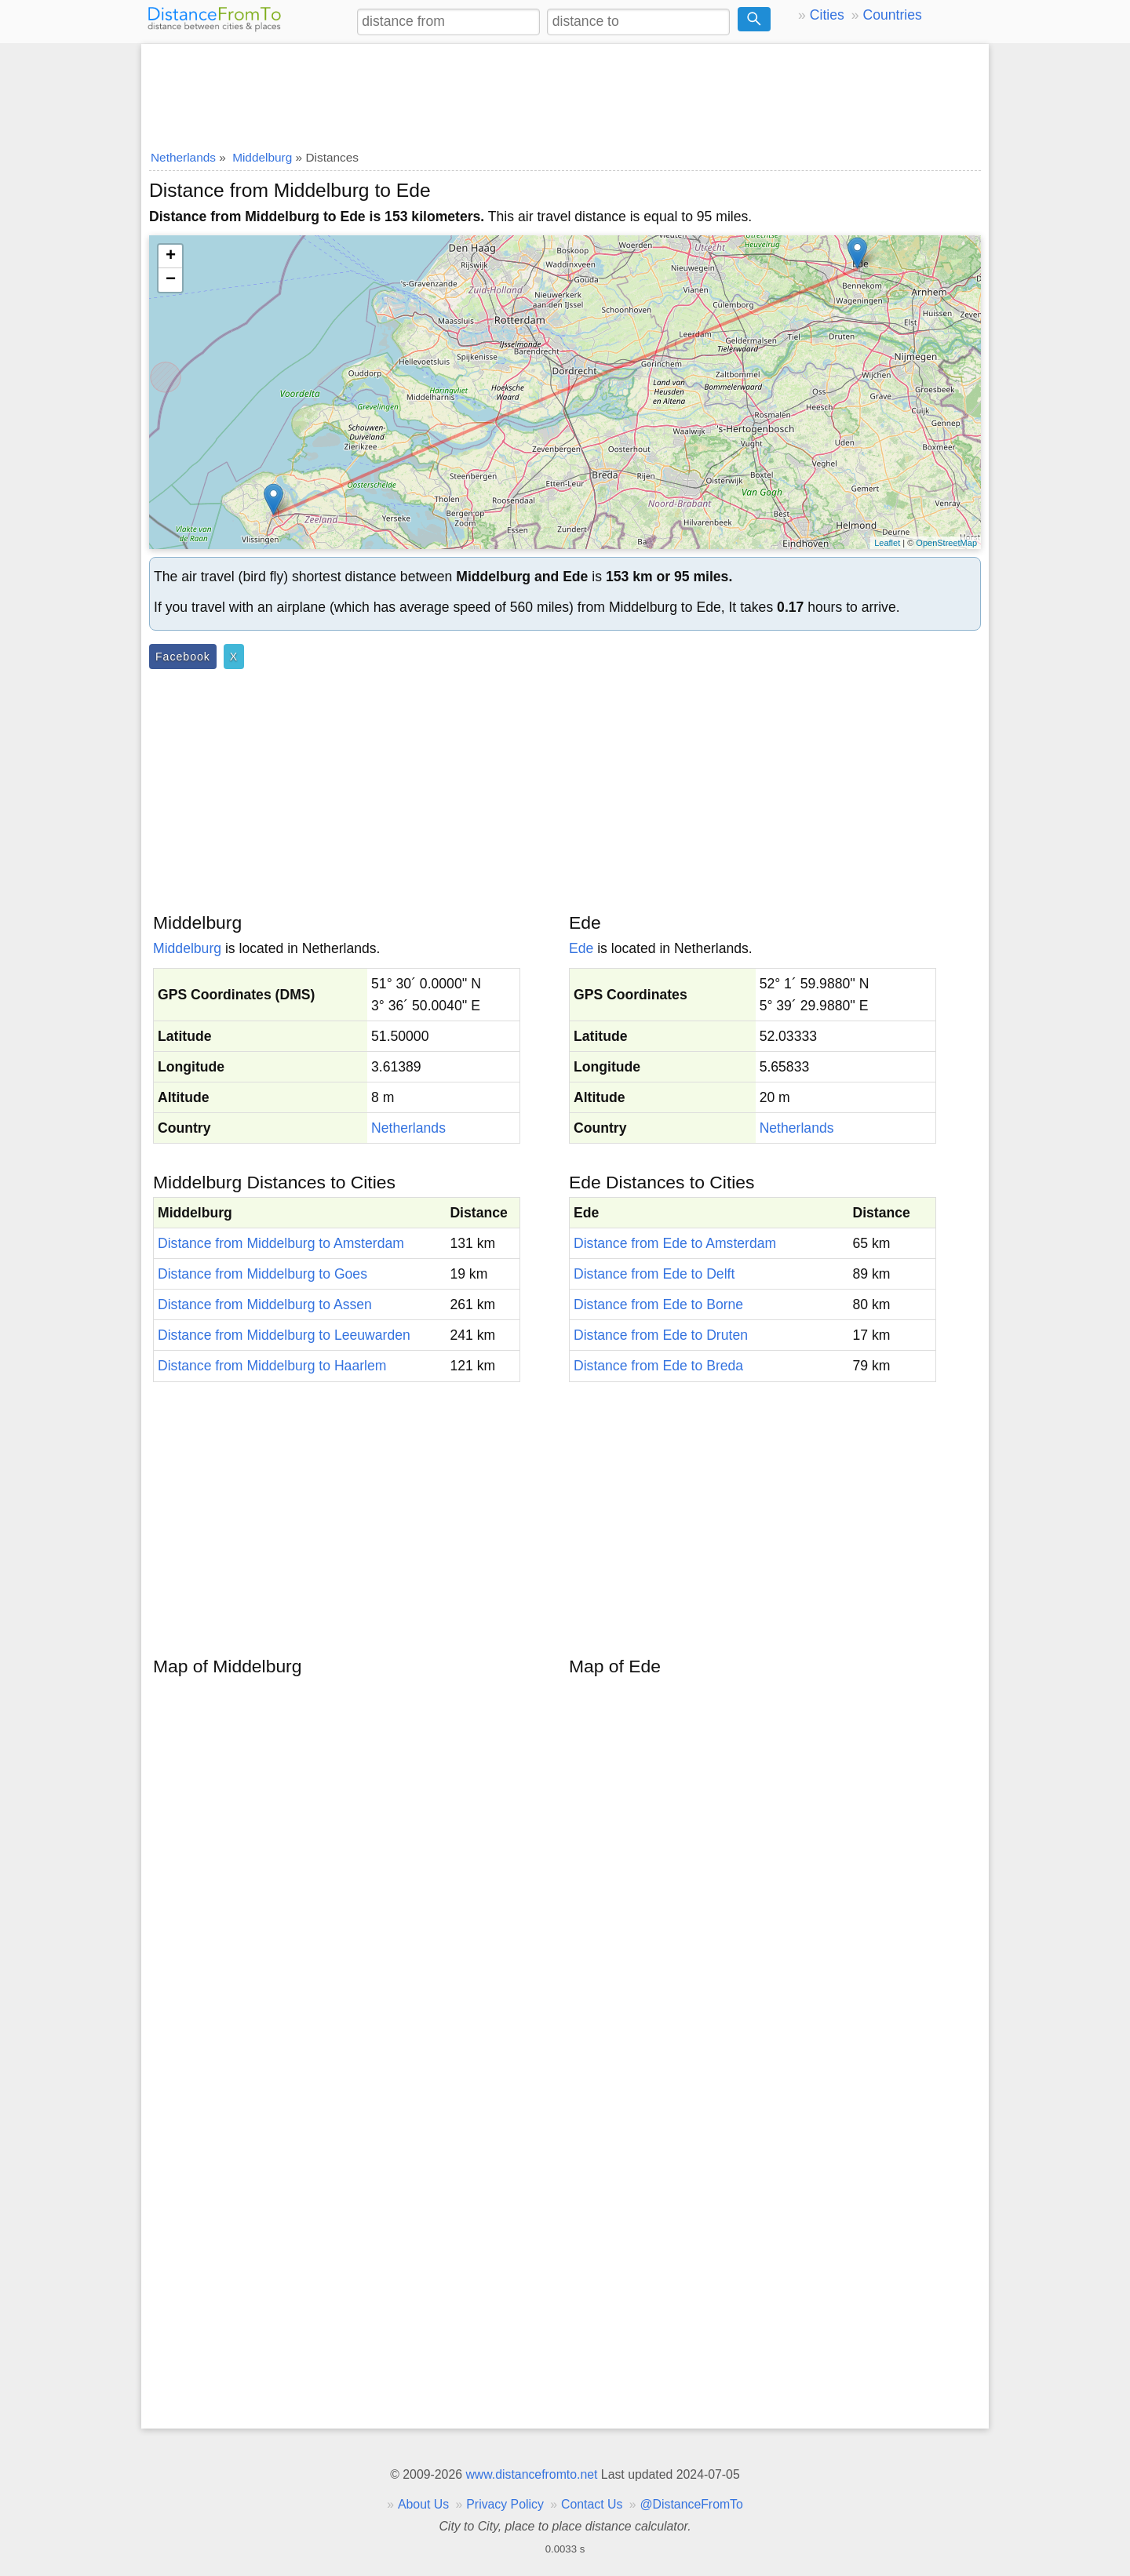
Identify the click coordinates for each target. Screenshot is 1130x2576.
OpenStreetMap (946, 543)
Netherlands (408, 1128)
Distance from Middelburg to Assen (265, 1304)
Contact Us (591, 2504)
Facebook (182, 656)
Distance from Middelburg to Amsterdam (281, 1243)
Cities (827, 15)
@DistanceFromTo (691, 2504)
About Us (423, 2504)
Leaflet (887, 543)
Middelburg (187, 948)
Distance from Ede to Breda (658, 1366)
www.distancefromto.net (531, 2474)
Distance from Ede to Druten (661, 1335)
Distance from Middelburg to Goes (262, 1274)
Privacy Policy (505, 2504)
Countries (891, 15)
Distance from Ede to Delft (654, 1274)
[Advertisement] (565, 92)
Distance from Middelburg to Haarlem (272, 1366)
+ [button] (171, 256)
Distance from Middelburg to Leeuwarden (284, 1335)
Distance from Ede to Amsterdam (675, 1243)
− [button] (171, 280)
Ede (581, 948)
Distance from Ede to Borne (658, 1304)
